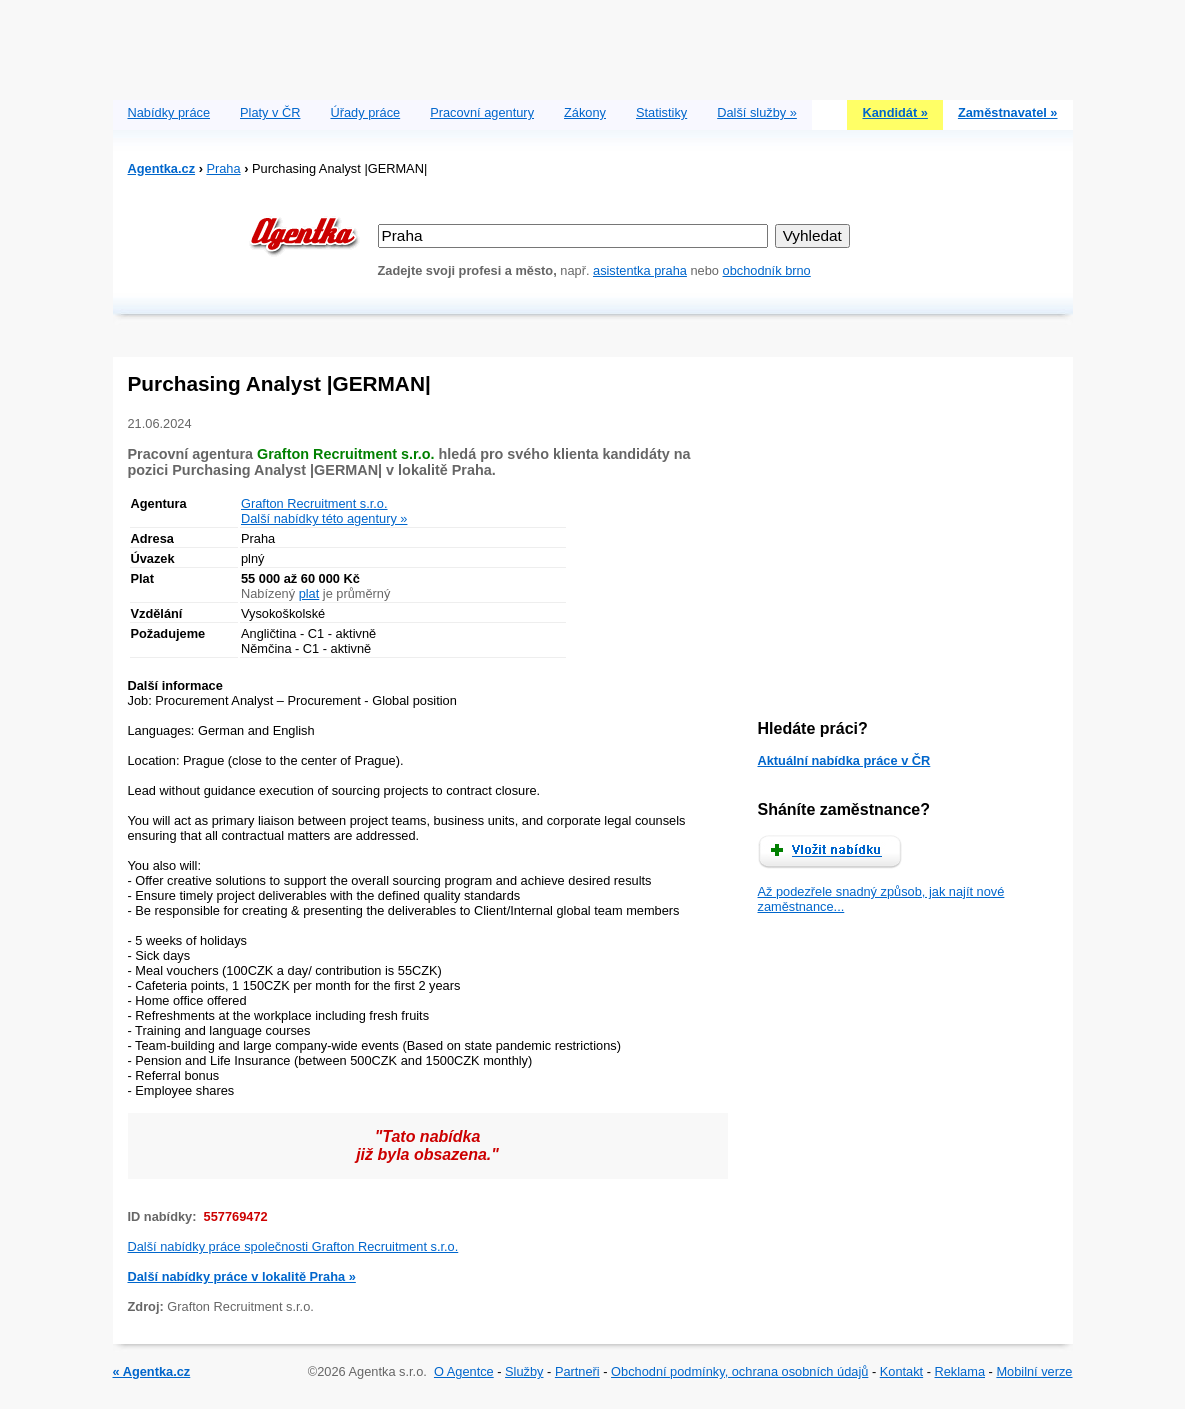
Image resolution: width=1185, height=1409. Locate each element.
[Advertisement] (593, 45)
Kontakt (901, 1371)
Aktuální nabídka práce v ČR (844, 760)
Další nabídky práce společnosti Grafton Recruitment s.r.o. (293, 1246)
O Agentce (464, 1371)
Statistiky (661, 112)
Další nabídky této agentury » (324, 518)
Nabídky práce (169, 112)
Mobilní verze (1034, 1371)
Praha (223, 168)
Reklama (960, 1371)
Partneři (577, 1371)
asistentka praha (640, 270)
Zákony (585, 112)
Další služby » (757, 112)
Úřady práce (365, 112)
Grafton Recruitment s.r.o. (314, 503)
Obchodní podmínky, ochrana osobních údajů (739, 1371)
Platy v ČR (270, 112)
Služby (524, 1371)
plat (309, 593)
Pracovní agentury (482, 112)
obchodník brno (767, 270)
